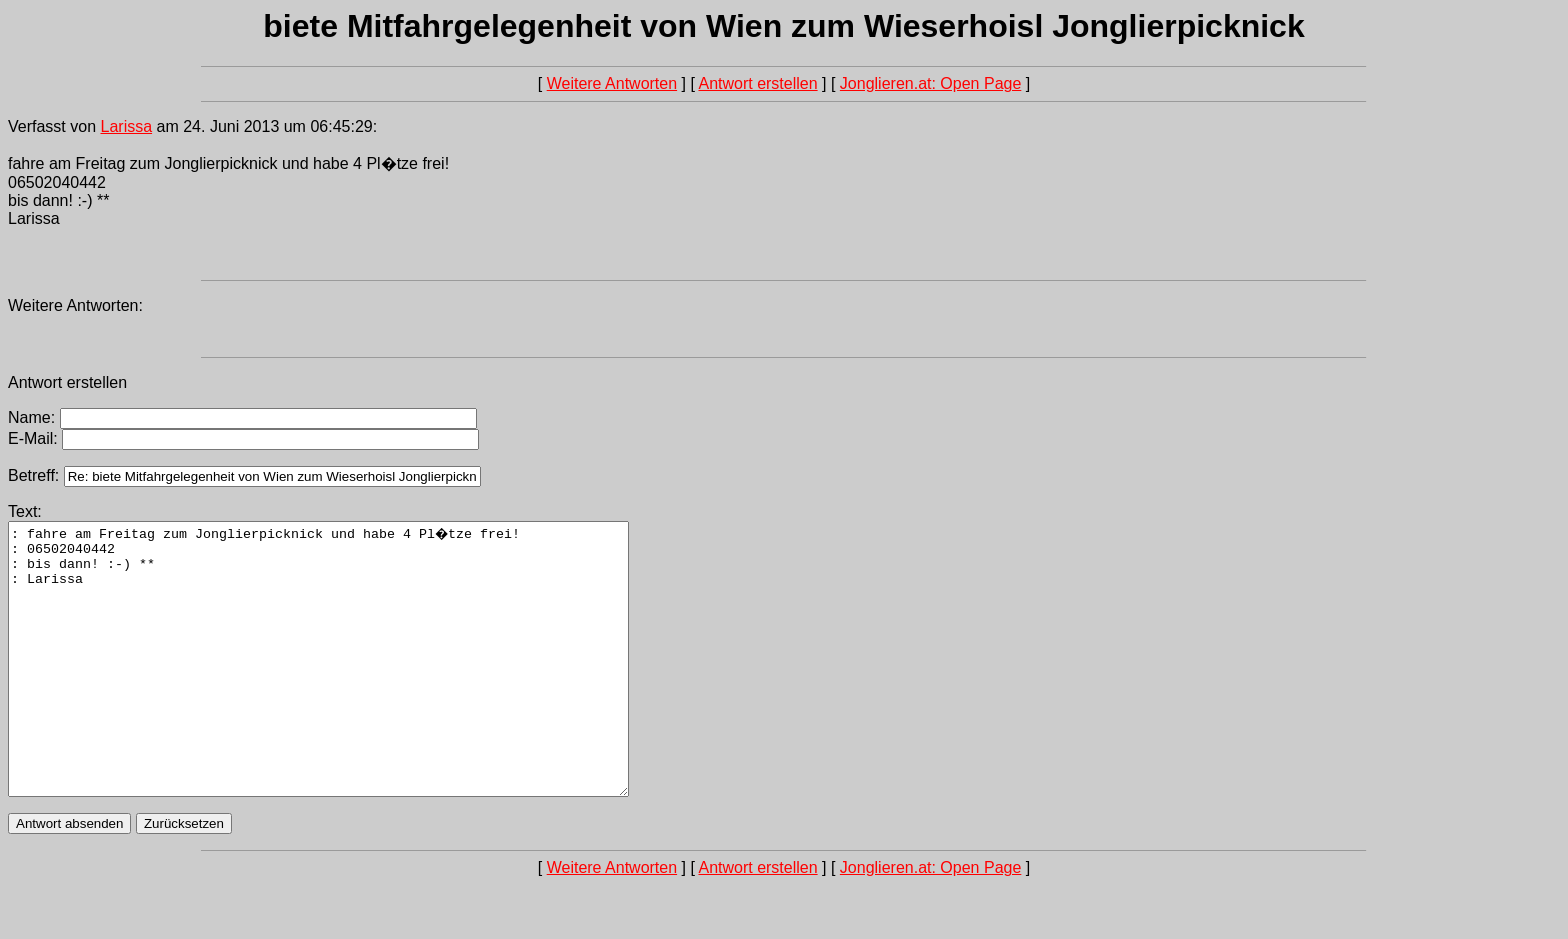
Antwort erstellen (757, 83)
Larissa (127, 126)
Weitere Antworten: (75, 305)
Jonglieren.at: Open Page (930, 83)
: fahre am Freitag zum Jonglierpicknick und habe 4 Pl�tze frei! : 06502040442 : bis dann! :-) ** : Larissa (356, 686)
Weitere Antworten (612, 83)
